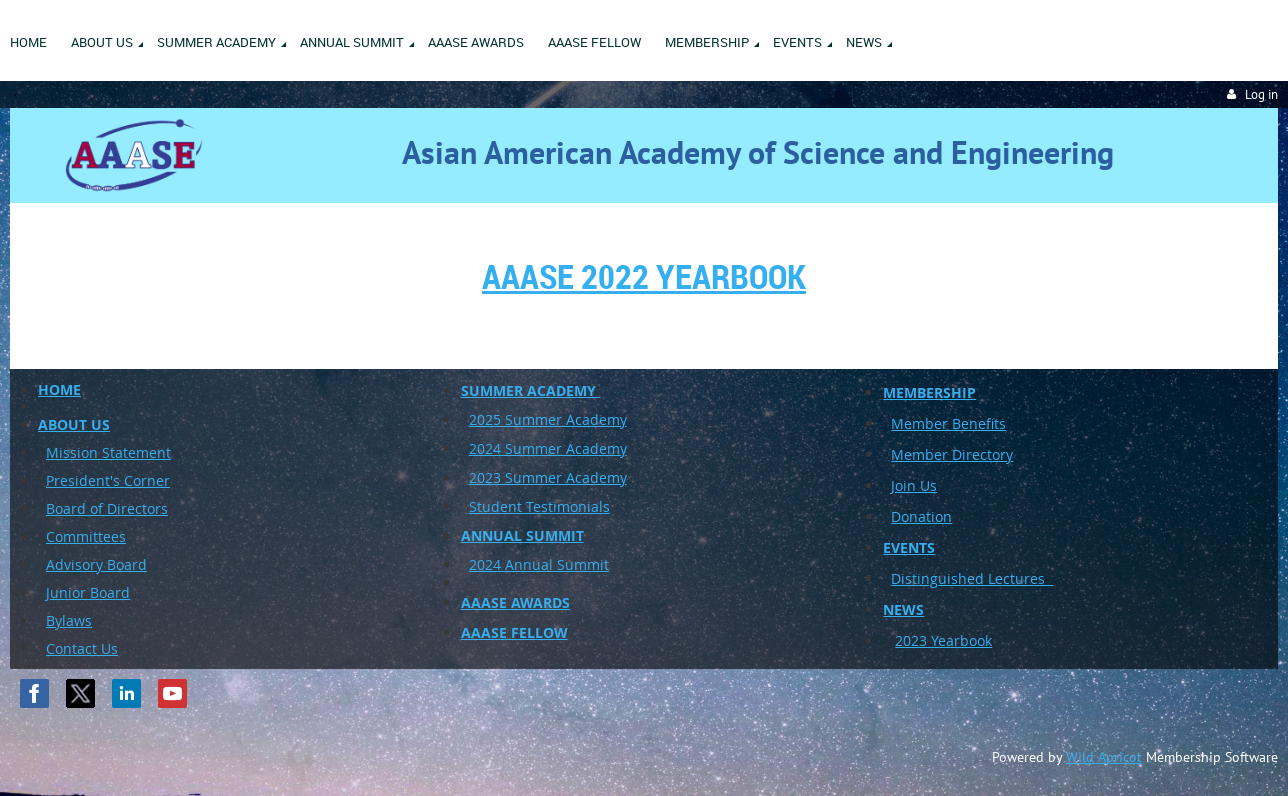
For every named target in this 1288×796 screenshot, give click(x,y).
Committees (86, 536)
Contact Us (82, 648)
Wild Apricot (1104, 757)
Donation (921, 516)
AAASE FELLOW (514, 632)
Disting (914, 578)
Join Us (914, 485)
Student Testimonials (539, 506)
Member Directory (952, 454)
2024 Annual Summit (539, 564)
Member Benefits (948, 423)
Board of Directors (107, 508)
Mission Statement (108, 452)
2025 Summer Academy (548, 419)
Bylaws (69, 620)
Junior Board (88, 592)
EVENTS (909, 547)
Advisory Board (96, 564)
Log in (1261, 94)
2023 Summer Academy (548, 477)
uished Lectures (995, 578)
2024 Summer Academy (548, 448)
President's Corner (108, 480)
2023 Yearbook (943, 640)
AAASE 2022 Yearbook (644, 276)
